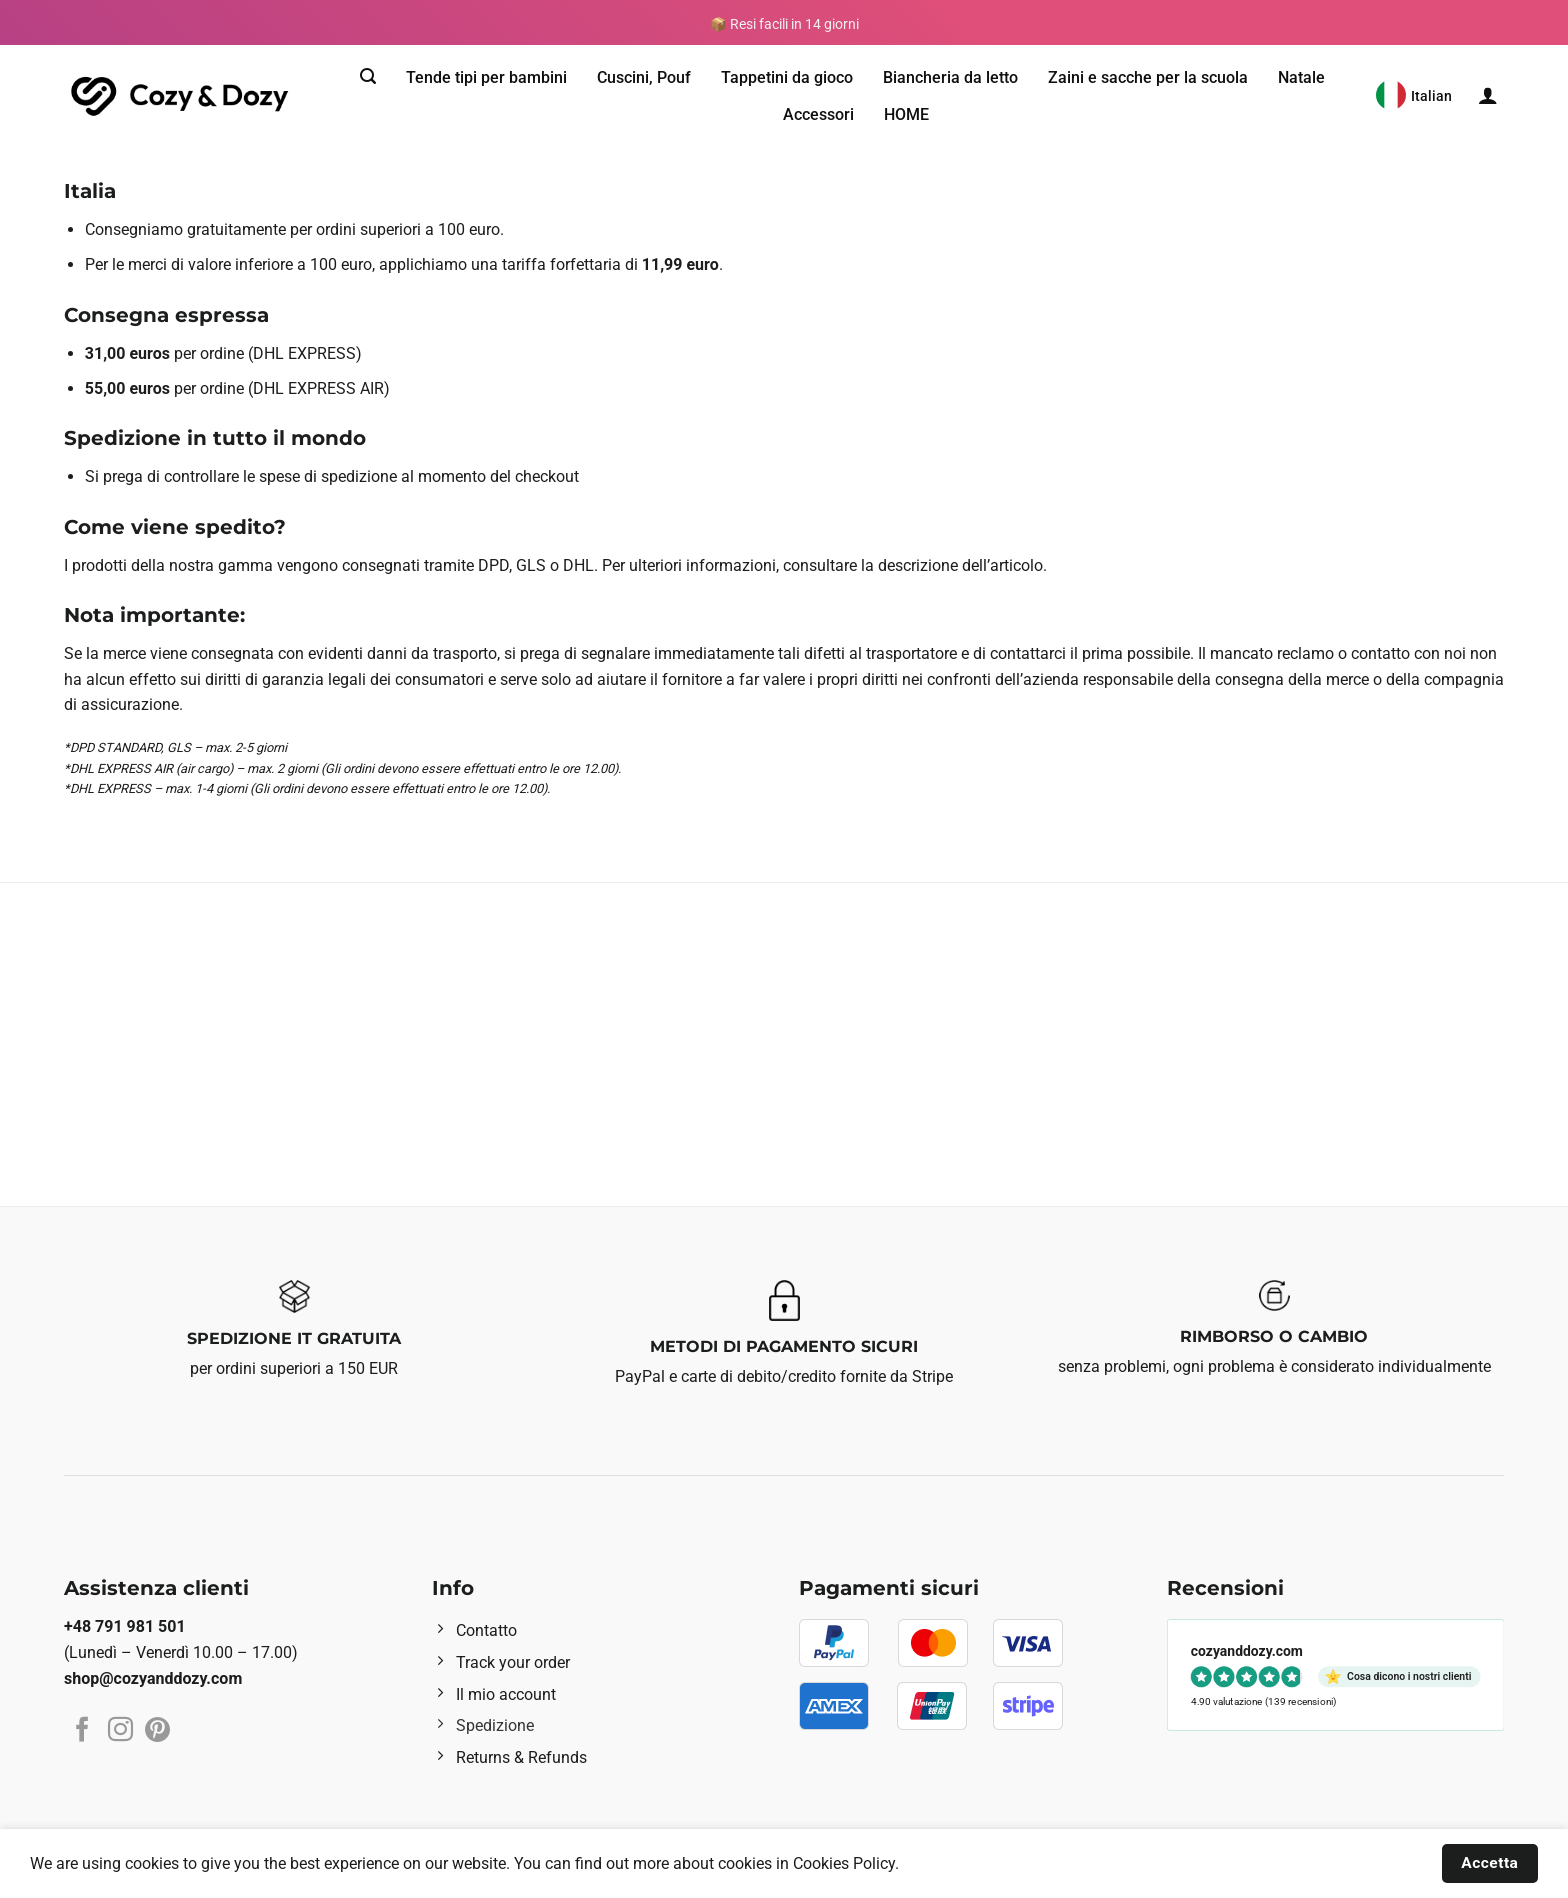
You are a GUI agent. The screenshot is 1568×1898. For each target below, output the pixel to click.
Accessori (818, 114)
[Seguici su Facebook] (82, 1731)
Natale (1301, 77)
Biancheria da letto (950, 77)
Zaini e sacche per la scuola (1148, 77)
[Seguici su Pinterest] (157, 1731)
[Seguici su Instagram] (120, 1731)
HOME (906, 114)
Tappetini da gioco (787, 77)
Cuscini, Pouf (644, 77)
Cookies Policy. (846, 1863)
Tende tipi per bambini (486, 77)
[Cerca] (368, 76)
